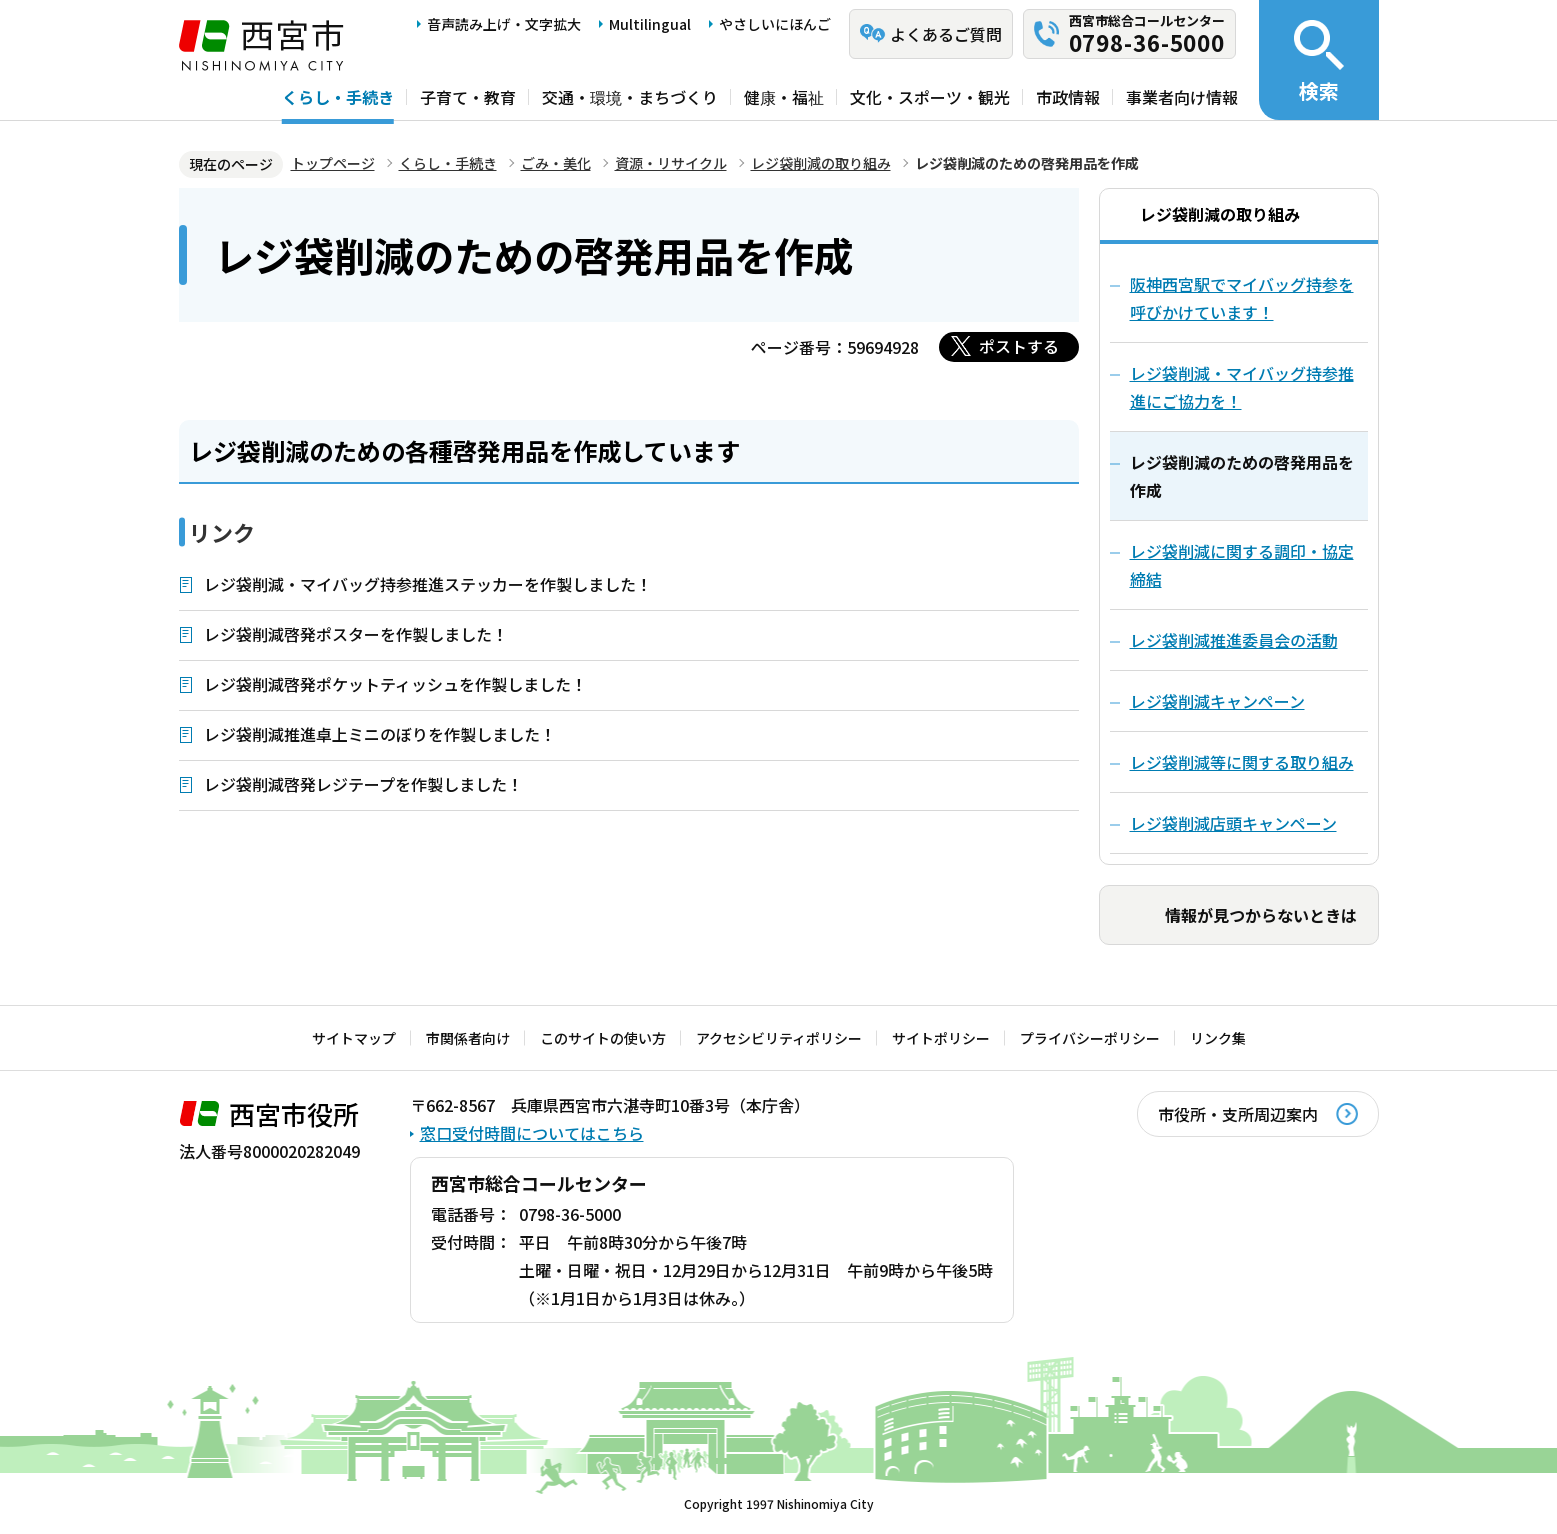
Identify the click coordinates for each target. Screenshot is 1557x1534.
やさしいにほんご (775, 24)
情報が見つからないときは (1261, 915)
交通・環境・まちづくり (630, 97)
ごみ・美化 (556, 163)
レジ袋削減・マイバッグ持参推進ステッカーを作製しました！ (428, 584)
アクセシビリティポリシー (779, 1038)
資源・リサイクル (671, 163)
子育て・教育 (468, 97)
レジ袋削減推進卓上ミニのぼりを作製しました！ (380, 734)
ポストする (1019, 346)
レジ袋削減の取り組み (821, 163)
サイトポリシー (941, 1038)
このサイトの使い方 (603, 1038)
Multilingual (650, 24)
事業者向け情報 (1182, 97)
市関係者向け (468, 1038)
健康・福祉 (784, 97)
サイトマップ (354, 1038)
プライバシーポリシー (1090, 1038)
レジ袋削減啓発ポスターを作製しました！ (356, 634)
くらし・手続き (338, 97)
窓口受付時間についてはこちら (532, 1133)
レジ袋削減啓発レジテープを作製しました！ (363, 784)
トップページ (333, 163)
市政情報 (1068, 97)
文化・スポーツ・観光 (930, 97)
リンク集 (1218, 1038)
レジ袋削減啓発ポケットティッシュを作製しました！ (395, 684)
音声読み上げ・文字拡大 (504, 24)
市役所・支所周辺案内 (1238, 1114)
